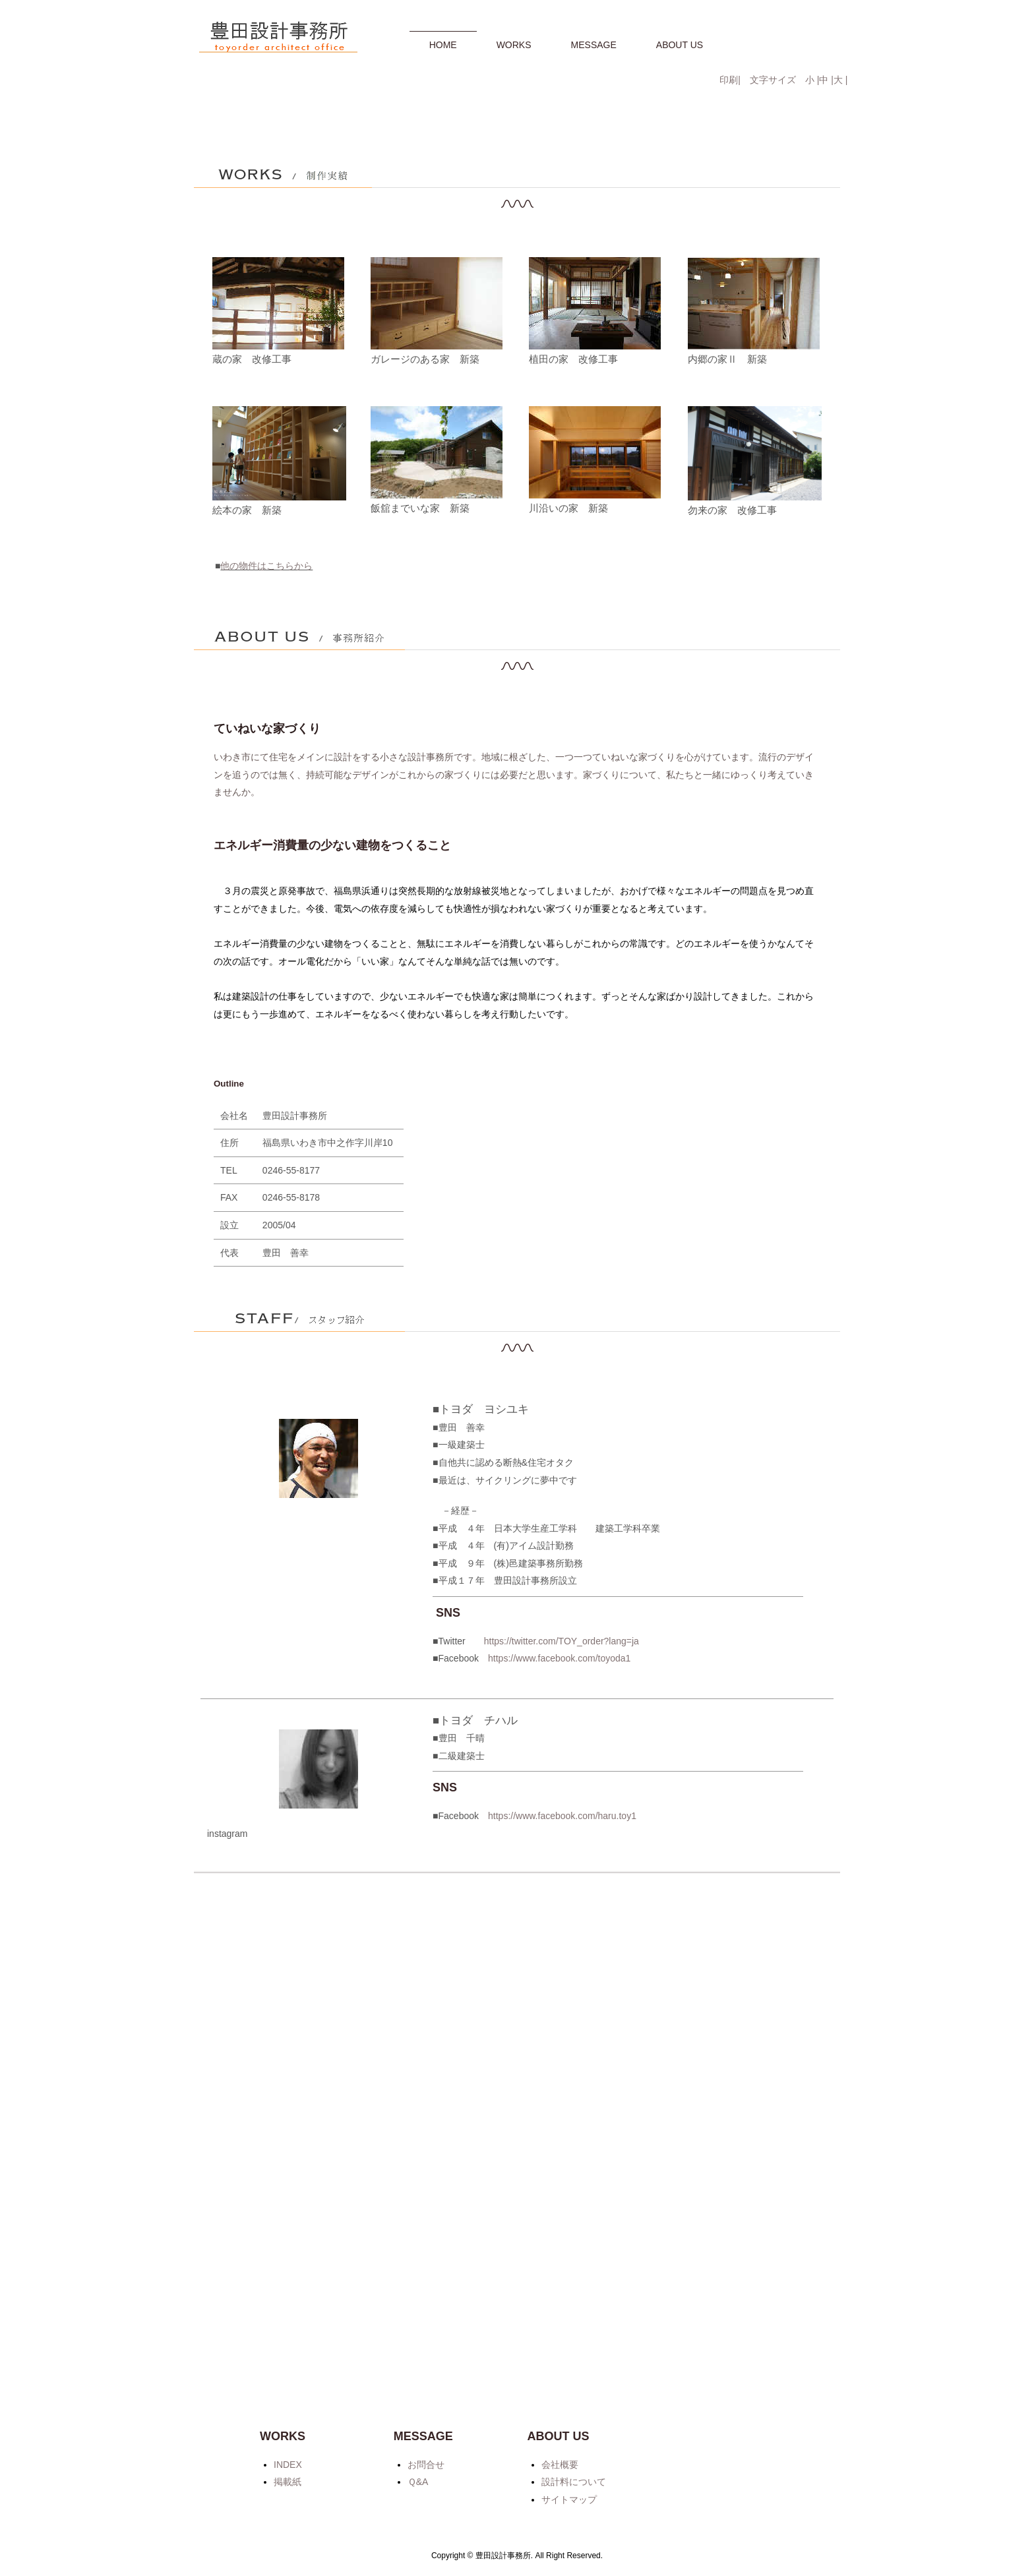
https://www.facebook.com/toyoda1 (559, 2139)
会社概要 (559, 2464)
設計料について (573, 2481)
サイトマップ (569, 2499)
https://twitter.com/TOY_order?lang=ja (561, 2122)
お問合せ (426, 2464)
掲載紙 (287, 2481)
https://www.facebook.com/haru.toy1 (562, 2297)
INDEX (288, 2464)
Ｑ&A (418, 2481)
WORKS (514, 45)
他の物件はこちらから (266, 1047)
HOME (443, 45)
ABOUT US (679, 45)
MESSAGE (594, 45)
